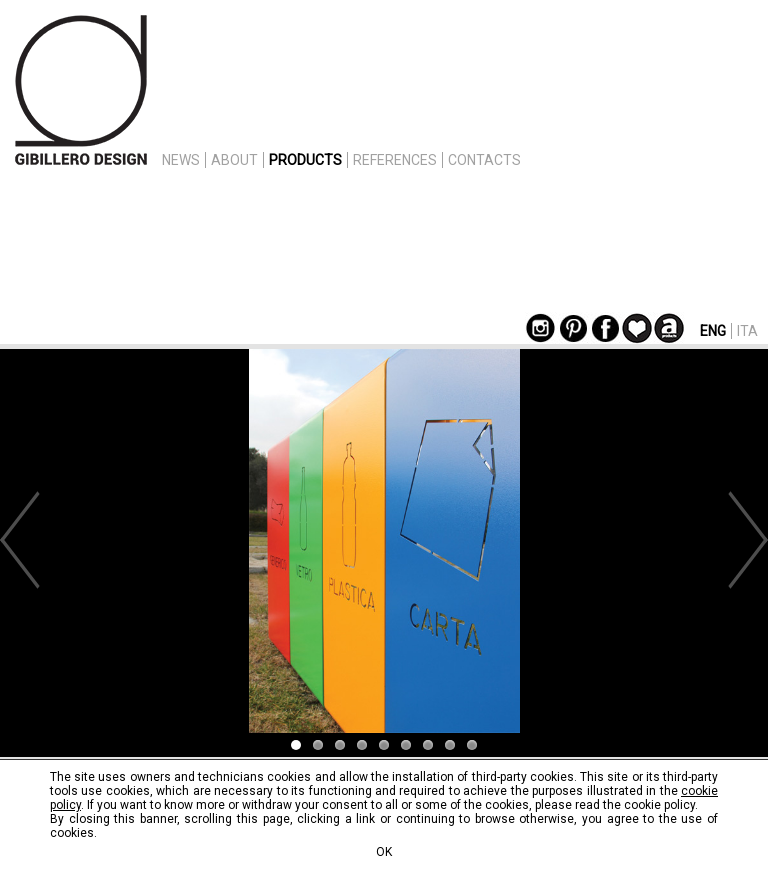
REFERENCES (395, 160)
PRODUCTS (305, 160)
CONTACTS (484, 160)
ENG (713, 331)
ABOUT (234, 160)
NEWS (181, 160)
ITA (747, 331)
